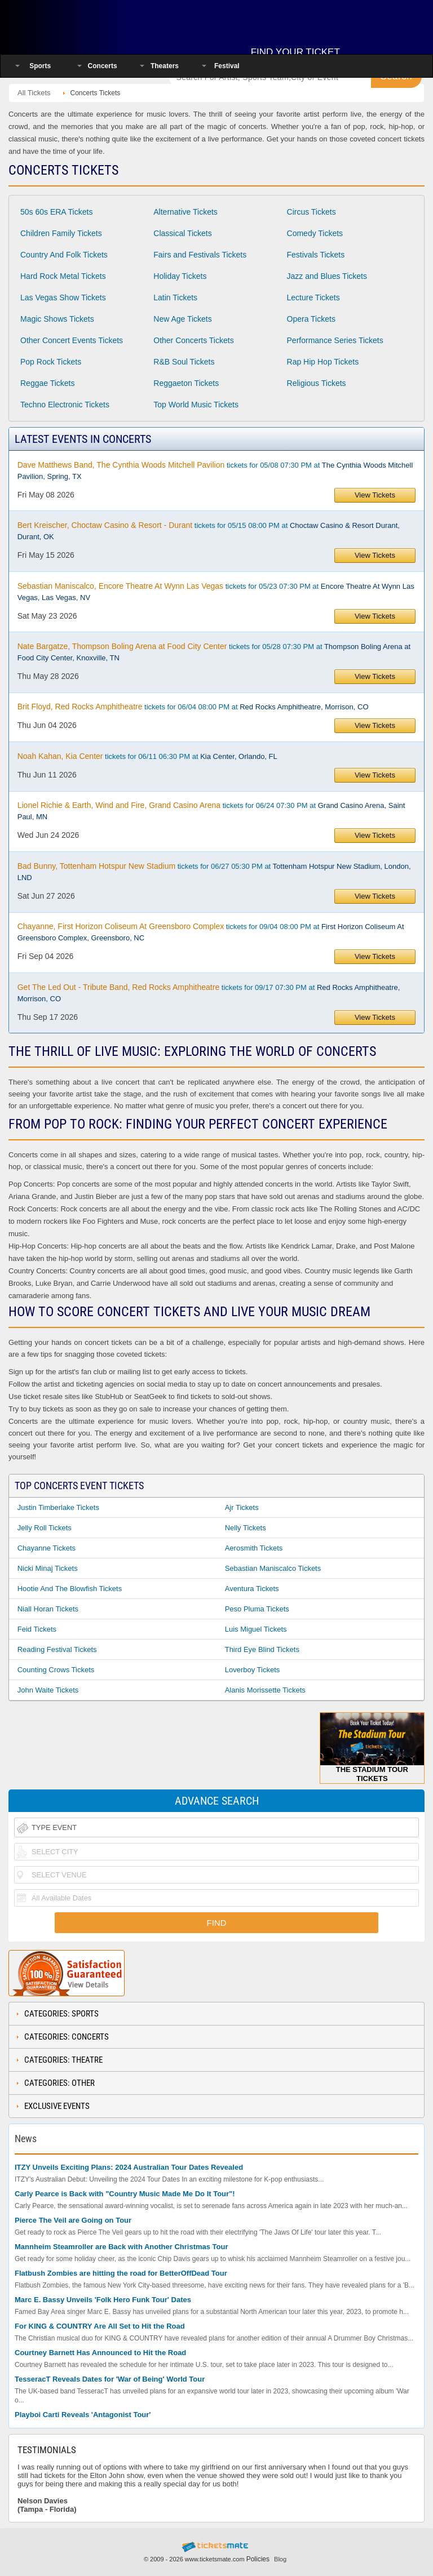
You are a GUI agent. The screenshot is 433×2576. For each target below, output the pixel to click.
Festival (227, 66)
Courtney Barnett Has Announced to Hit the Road (100, 2352)
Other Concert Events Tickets (71, 340)
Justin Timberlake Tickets (58, 1507)
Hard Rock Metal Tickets (63, 276)
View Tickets (375, 495)
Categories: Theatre (63, 2060)
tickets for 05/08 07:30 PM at (215, 470)
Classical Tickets (182, 233)
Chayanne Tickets (46, 1548)
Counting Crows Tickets (56, 1669)
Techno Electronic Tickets (64, 404)
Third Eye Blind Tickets (262, 1649)
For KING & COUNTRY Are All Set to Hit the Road (100, 2326)
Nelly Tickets (245, 1528)
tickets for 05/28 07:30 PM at (213, 652)
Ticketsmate (81, 24)
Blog (280, 2559)
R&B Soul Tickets (183, 361)
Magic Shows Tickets (57, 318)
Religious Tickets (316, 383)
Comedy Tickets (315, 233)
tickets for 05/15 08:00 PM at (208, 531)
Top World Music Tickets (195, 404)
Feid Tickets (36, 1629)
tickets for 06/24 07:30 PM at (211, 811)
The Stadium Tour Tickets (372, 1747)
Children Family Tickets (61, 233)
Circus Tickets (311, 211)
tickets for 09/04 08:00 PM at (210, 932)
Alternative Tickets (185, 211)
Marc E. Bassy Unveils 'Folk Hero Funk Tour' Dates (103, 2299)
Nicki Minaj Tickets (47, 1568)
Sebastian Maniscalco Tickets (273, 1568)
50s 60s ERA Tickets (56, 211)
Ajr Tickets (242, 1507)
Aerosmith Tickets (254, 1548)
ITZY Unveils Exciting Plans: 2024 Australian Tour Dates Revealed (129, 2167)
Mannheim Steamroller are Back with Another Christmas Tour (121, 2246)
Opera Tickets (311, 318)
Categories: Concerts (66, 2037)
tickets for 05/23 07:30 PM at (215, 591)
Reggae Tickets (47, 383)
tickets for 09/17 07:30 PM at (208, 993)
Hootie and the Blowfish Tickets (69, 1588)
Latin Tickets (175, 297)
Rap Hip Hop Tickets (323, 361)
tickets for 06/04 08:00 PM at (193, 706)
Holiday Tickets (179, 276)
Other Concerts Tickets (193, 340)
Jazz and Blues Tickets (327, 276)
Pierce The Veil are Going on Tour (73, 2220)
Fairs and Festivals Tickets (199, 254)
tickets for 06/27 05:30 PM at (214, 871)
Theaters (165, 66)
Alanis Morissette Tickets (265, 1690)
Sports (40, 66)
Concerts (102, 66)
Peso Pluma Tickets (257, 1609)
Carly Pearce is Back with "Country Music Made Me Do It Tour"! (125, 2193)
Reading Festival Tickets (57, 1649)
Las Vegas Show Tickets (63, 297)
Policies (257, 2559)
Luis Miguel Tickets (256, 1629)
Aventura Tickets (252, 1588)
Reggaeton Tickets (186, 383)
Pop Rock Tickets (50, 361)
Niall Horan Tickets (47, 1609)
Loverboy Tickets (252, 1669)
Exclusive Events (57, 2106)
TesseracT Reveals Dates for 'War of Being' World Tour (110, 2379)
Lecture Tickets (313, 297)
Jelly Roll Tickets (44, 1528)
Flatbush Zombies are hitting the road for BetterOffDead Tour (121, 2273)
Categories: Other (59, 2083)
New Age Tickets (182, 318)
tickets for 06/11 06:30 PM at (147, 756)
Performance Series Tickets (335, 340)
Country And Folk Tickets (64, 254)
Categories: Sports (61, 2014)
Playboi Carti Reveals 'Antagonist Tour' (83, 2414)
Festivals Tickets (316, 254)
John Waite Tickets (48, 1690)
